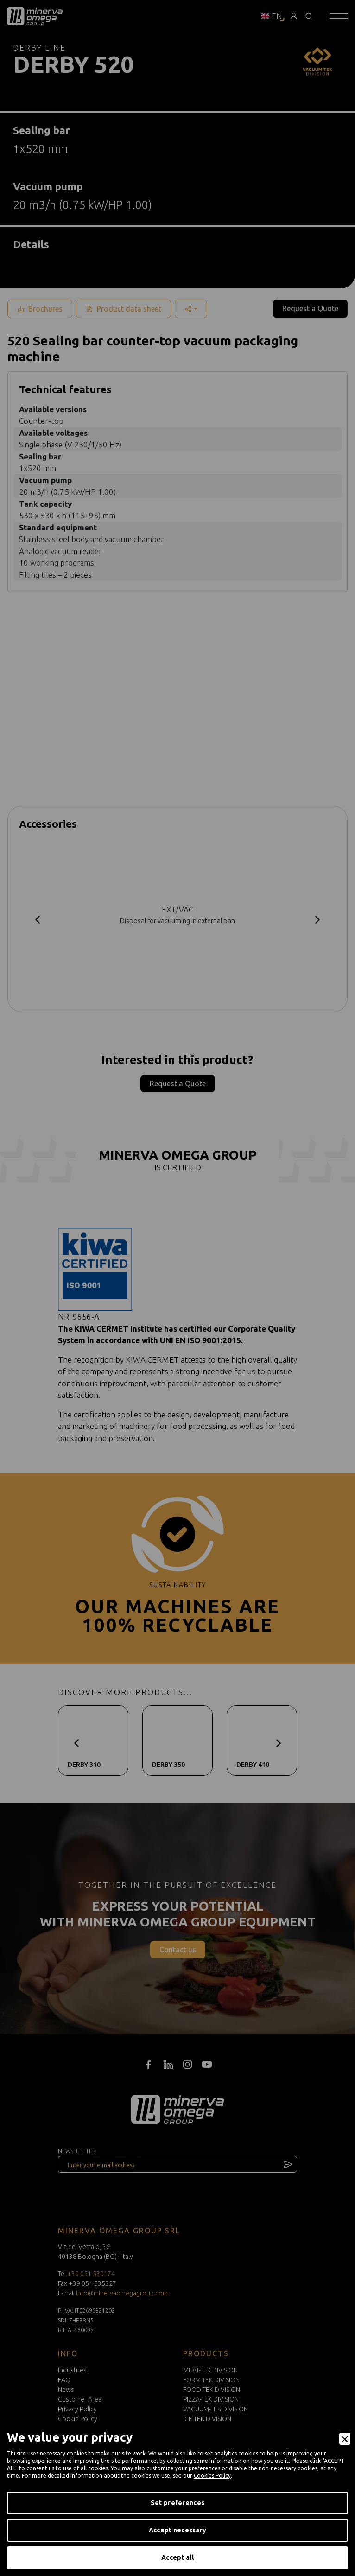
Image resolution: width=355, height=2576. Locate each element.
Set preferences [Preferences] (177, 2502)
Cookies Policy (212, 2476)
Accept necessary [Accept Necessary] (177, 2530)
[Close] (344, 2439)
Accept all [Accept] (177, 2557)
